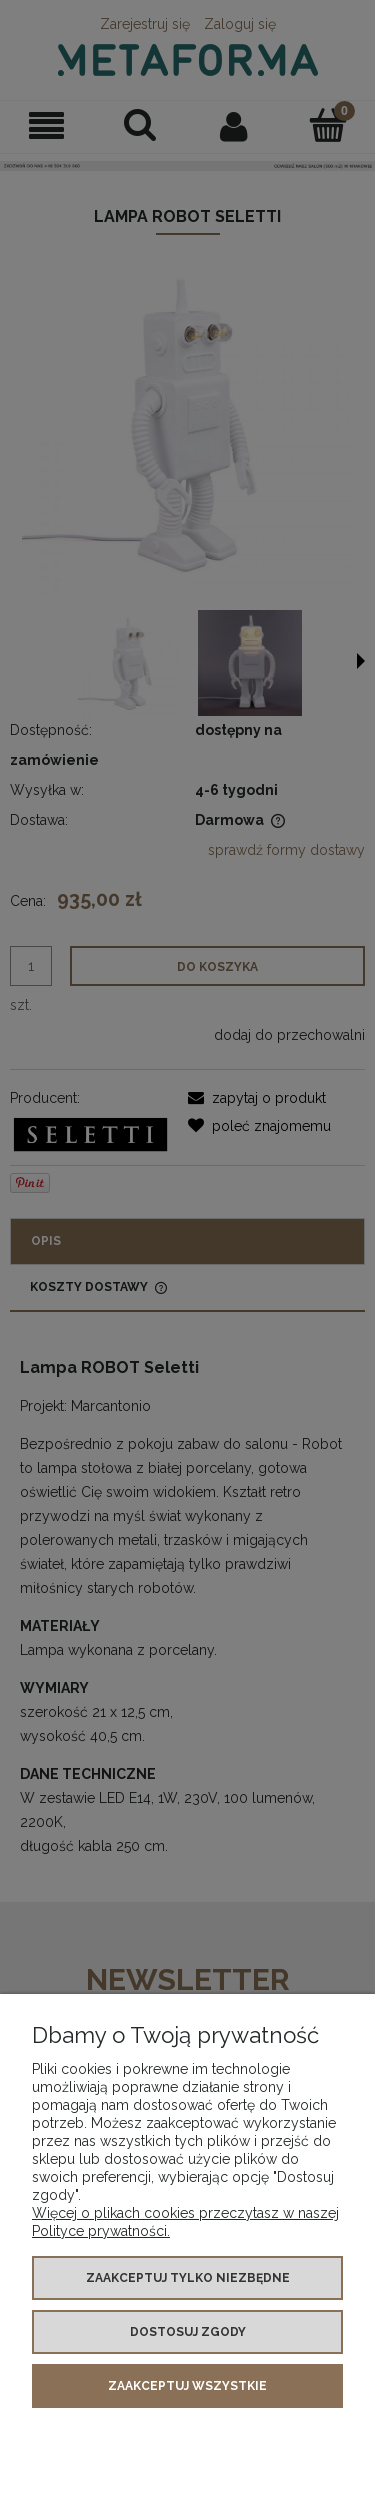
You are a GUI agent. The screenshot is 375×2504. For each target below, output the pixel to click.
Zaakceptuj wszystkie (187, 2386)
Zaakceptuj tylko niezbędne (188, 2278)
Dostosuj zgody (188, 2332)
